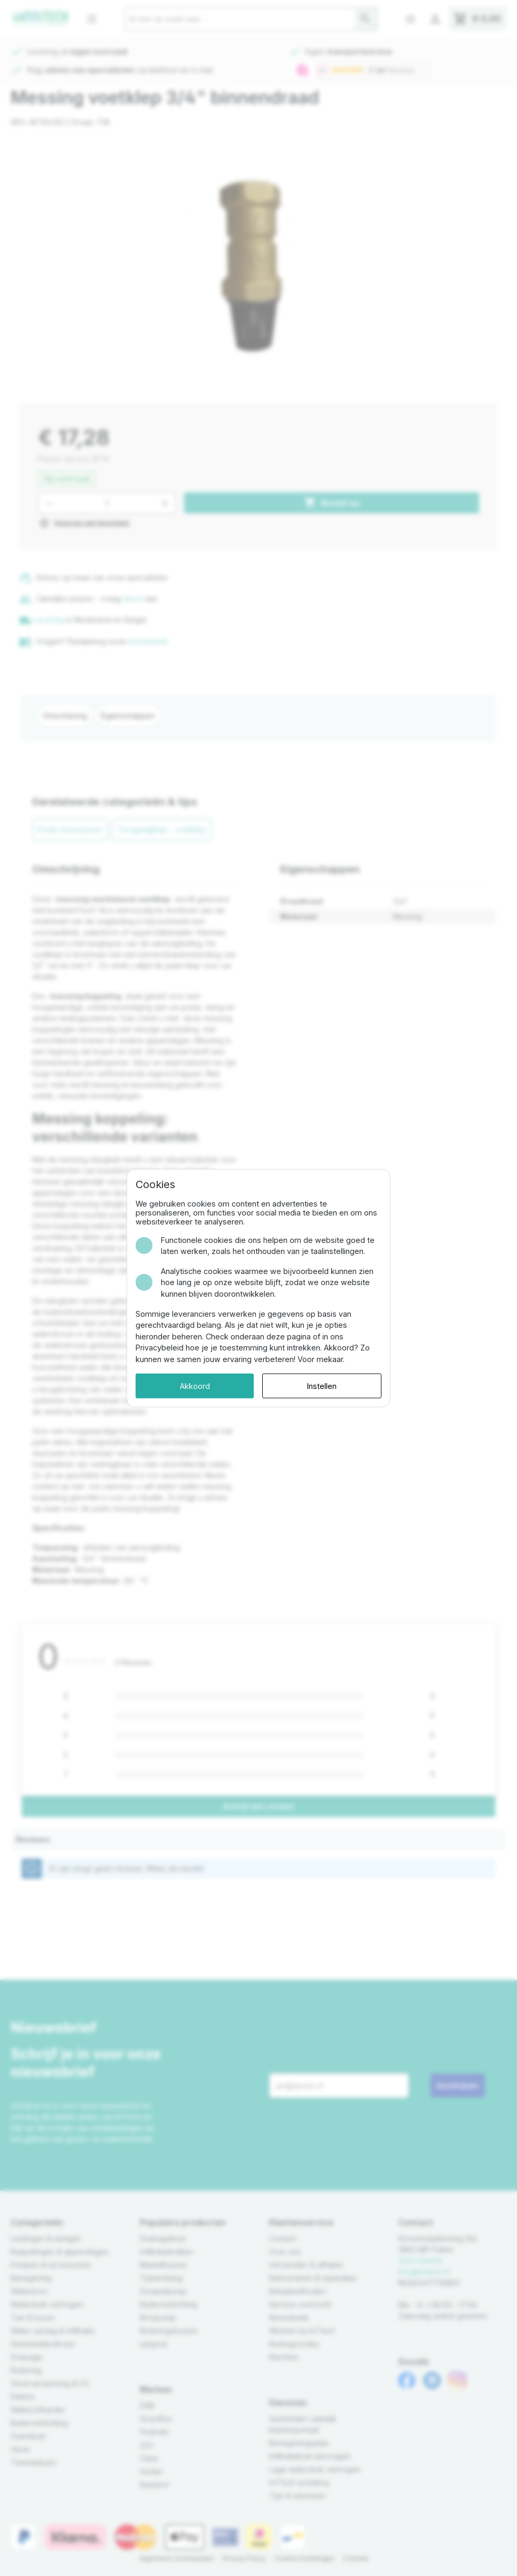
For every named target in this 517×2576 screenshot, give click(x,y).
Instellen (322, 1385)
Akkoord (195, 1385)
